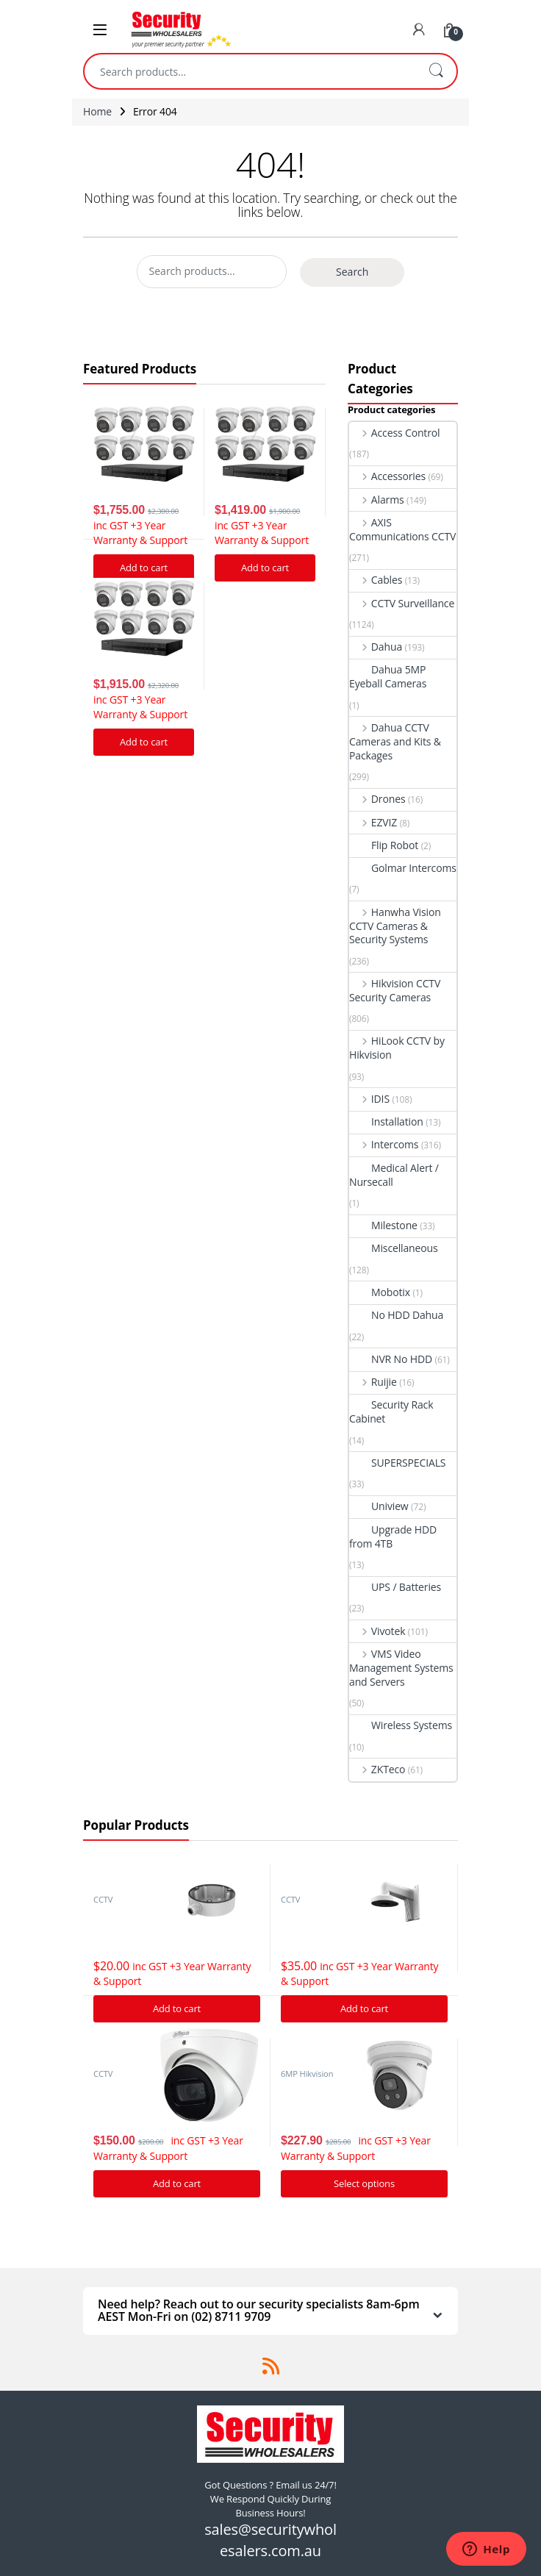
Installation (386, 1121)
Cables (375, 580)
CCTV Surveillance (401, 603)
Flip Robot (383, 845)
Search (435, 71)
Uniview (379, 1506)
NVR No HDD (390, 1359)
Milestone (383, 1225)
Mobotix (379, 1292)
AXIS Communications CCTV (402, 529)
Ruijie (373, 1382)
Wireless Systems (400, 1725)
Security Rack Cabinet (391, 1411)
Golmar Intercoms (402, 868)
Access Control (394, 433)
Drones (377, 799)
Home (97, 111)
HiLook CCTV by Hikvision (397, 1048)
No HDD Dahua (396, 1315)
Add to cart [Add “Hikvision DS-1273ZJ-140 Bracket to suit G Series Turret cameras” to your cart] (364, 2008)
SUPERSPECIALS (397, 1463)
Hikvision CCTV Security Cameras (394, 990)
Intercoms (383, 1144)
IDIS (369, 1099)
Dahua (375, 647)
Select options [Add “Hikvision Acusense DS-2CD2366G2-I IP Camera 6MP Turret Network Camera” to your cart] (364, 2183)
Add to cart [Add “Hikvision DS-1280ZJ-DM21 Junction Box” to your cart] (177, 2008)
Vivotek (377, 1631)
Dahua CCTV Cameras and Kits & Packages (395, 741)
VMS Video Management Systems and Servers (401, 1668)
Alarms (376, 500)
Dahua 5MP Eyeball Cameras (387, 676)
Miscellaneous (393, 1248)
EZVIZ (373, 822)
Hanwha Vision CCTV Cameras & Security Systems (395, 926)
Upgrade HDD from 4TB (393, 1536)
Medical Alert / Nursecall (394, 1175)
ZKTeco (377, 1769)
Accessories (387, 476)
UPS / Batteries (395, 1587)
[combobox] (250, 71)
